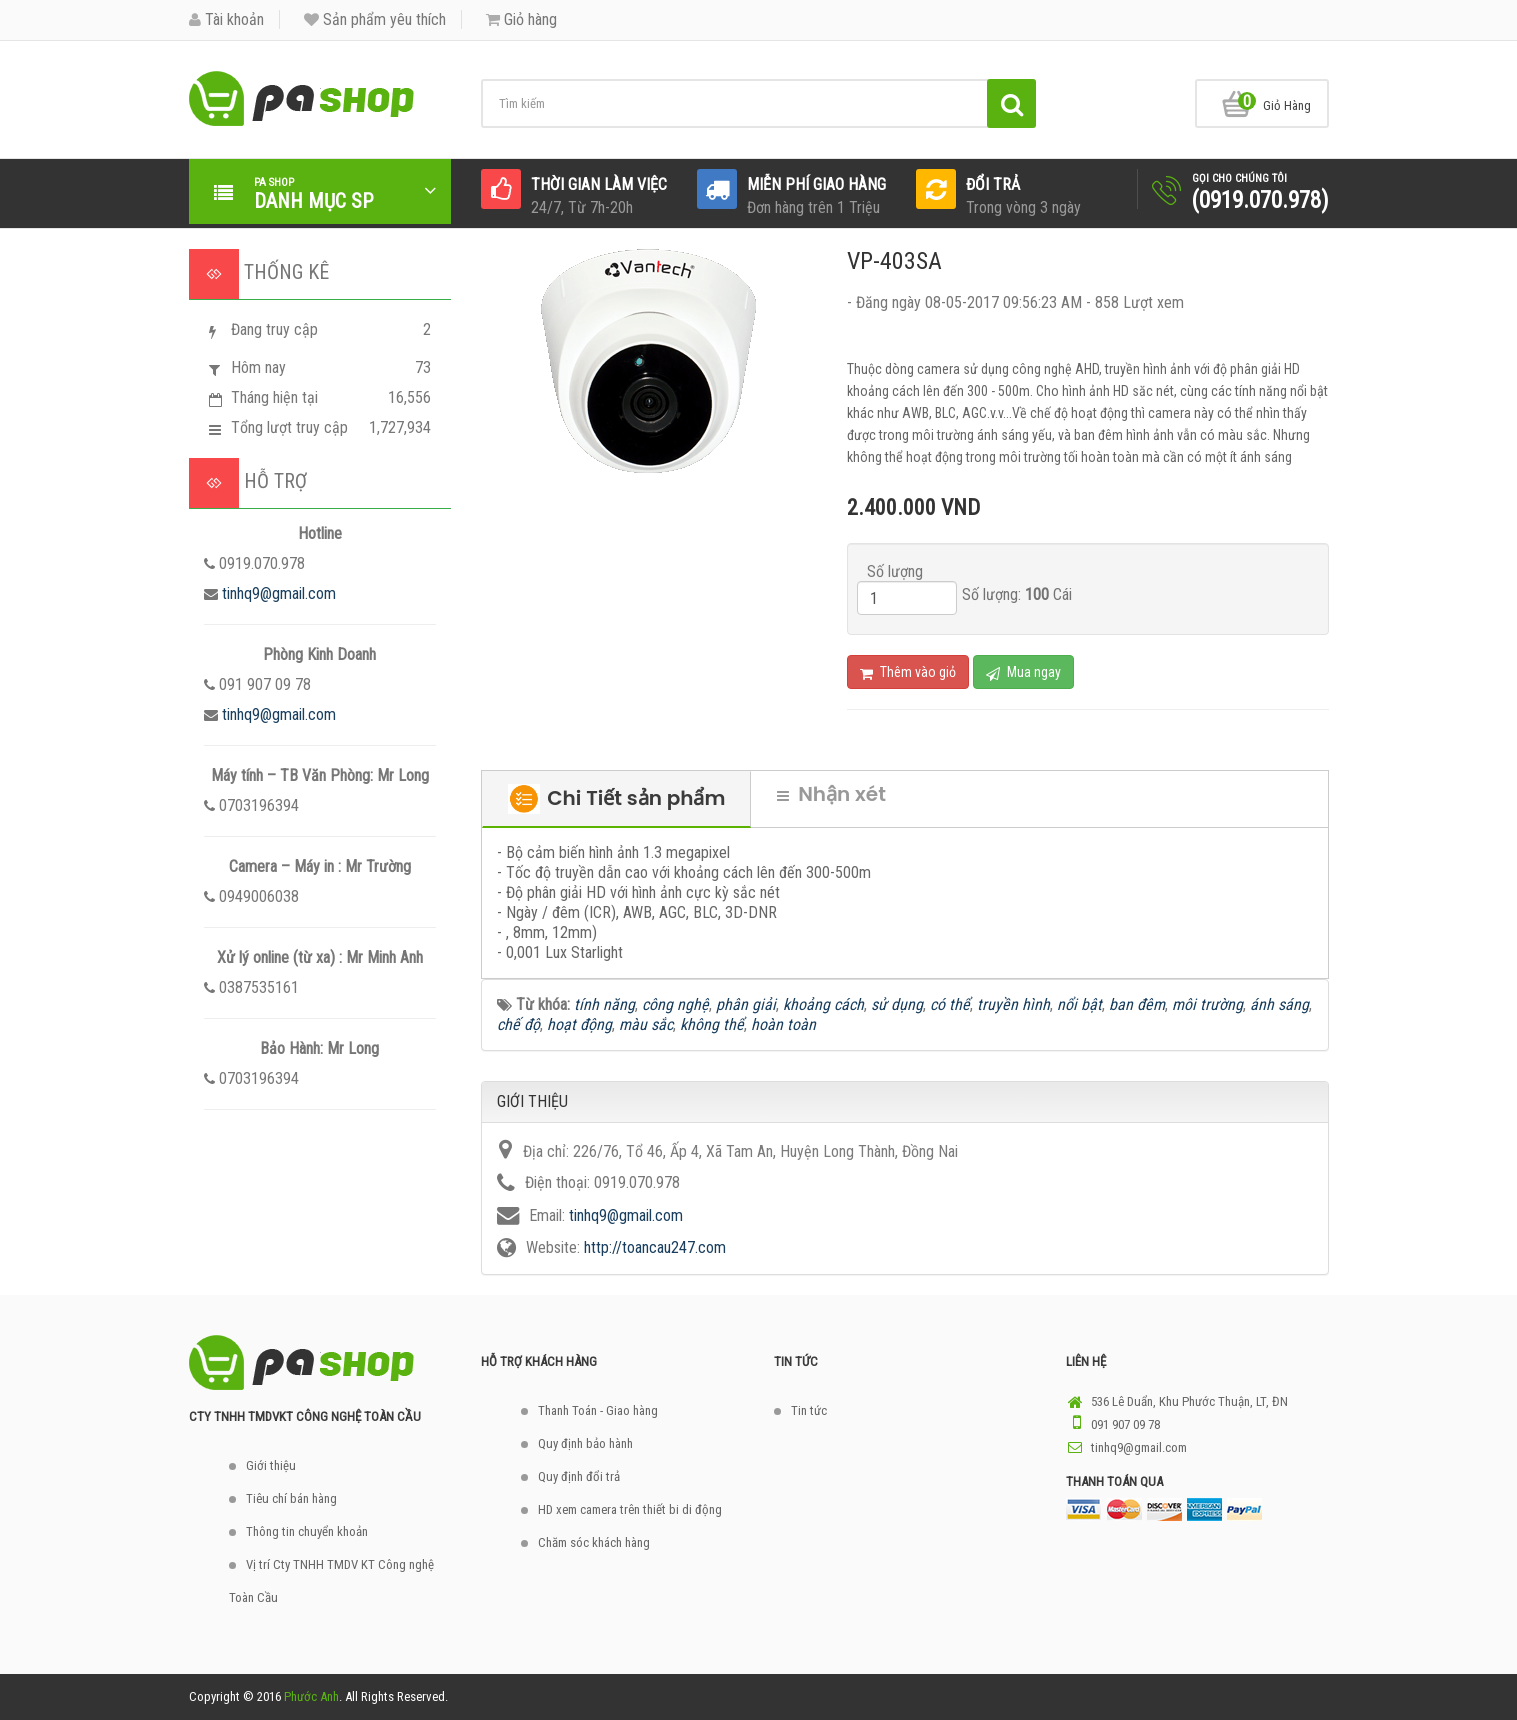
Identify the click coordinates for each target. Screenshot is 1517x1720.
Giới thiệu (271, 1465)
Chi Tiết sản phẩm (616, 799)
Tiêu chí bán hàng (291, 1498)
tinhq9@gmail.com (279, 593)
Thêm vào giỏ (908, 672)
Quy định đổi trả (579, 1476)
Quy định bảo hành (585, 1443)
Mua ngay (1023, 672)
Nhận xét (831, 794)
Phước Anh (311, 1696)
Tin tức (809, 1410)
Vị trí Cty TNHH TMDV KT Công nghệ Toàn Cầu (331, 1581)
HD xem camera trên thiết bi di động (630, 1509)
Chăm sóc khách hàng (594, 1542)
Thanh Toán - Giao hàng (598, 1410)
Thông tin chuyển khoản (307, 1531)
